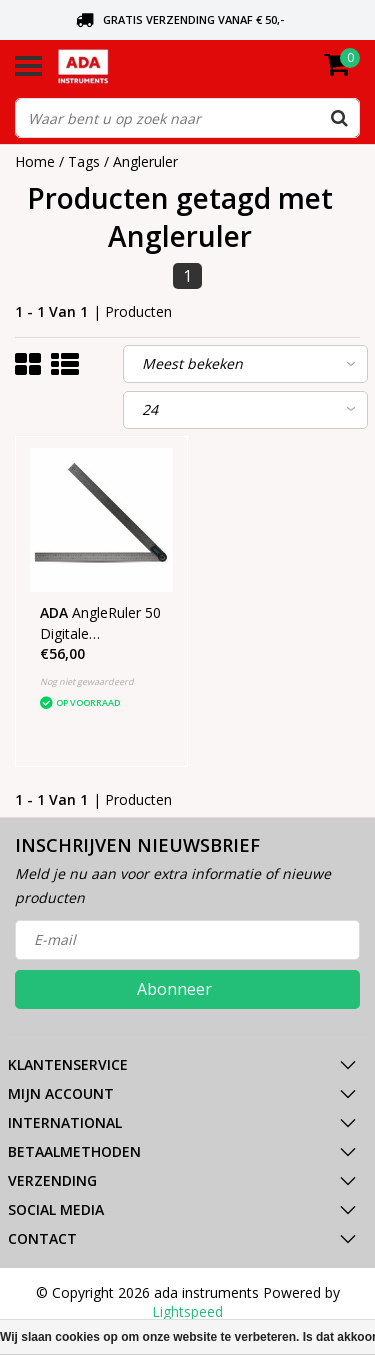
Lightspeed (187, 1311)
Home (35, 161)
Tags (84, 161)
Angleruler (145, 161)
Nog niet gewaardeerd (87, 681)
